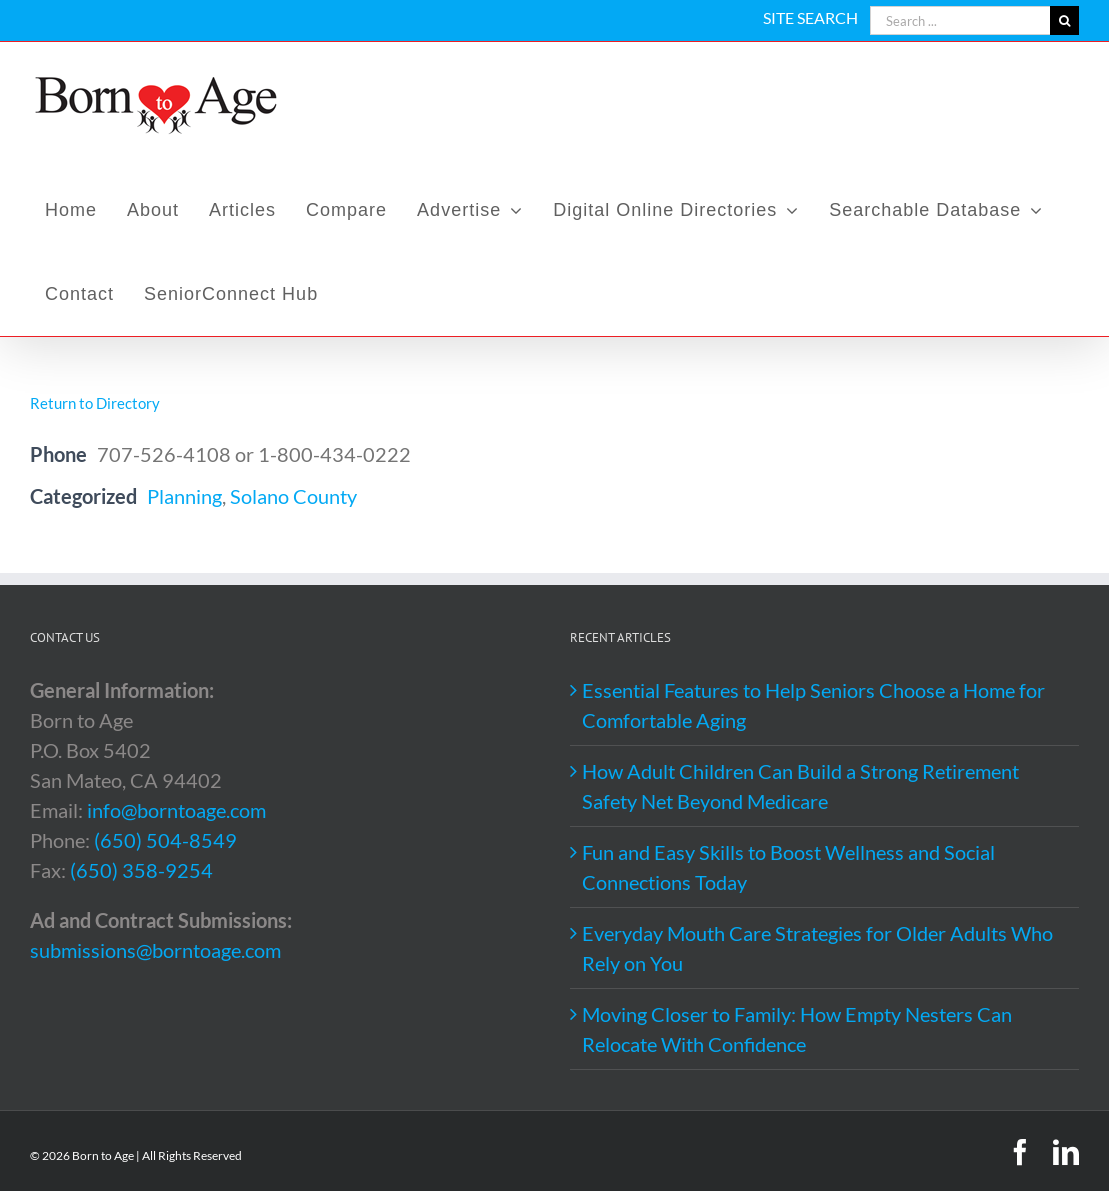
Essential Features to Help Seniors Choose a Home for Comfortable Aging (813, 705)
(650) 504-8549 (165, 840)
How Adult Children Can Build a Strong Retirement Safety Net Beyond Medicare (800, 786)
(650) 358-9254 (141, 870)
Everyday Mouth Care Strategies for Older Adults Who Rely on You (817, 948)
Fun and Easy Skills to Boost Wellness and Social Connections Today (788, 867)
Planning (184, 496)
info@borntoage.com (176, 810)
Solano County (293, 496)
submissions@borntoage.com (155, 950)
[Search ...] (960, 20)
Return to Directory (95, 403)
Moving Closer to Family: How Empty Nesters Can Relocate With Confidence (797, 1029)
